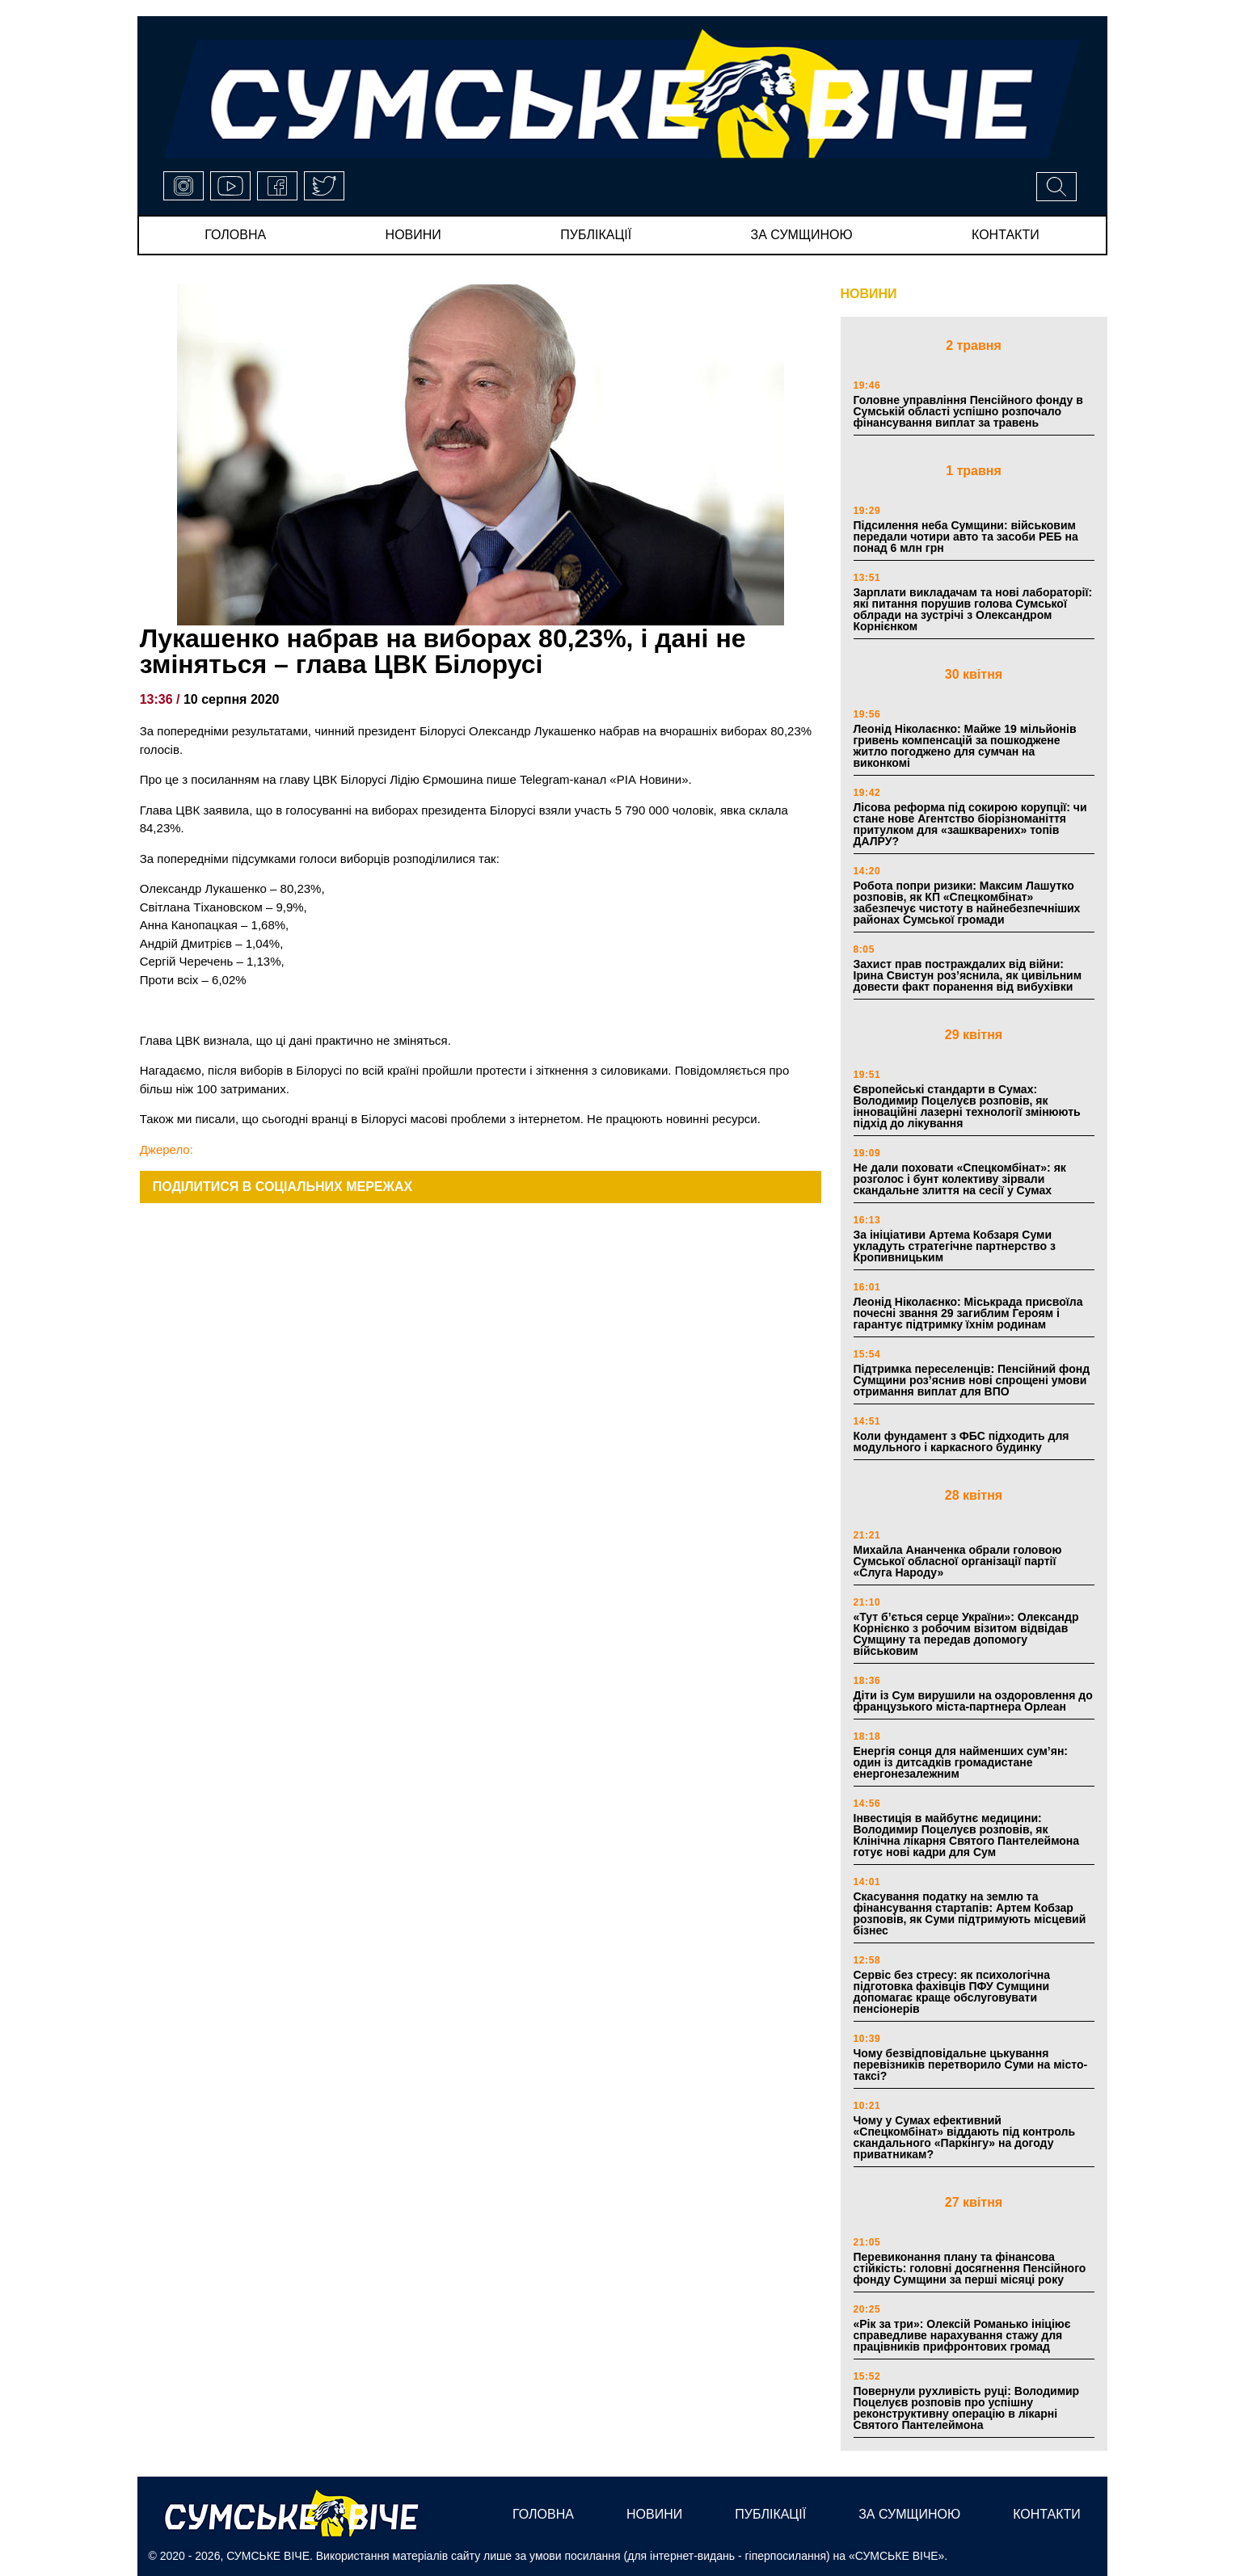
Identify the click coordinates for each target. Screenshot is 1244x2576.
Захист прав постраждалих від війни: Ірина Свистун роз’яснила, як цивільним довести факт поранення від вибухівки (968, 975)
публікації (595, 235)
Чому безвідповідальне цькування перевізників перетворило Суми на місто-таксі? (971, 2064)
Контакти (1005, 235)
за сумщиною (802, 235)
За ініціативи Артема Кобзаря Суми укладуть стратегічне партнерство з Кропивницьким (955, 1246)
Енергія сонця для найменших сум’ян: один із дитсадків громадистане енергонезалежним (961, 1762)
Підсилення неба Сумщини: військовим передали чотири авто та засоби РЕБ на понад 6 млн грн (966, 536)
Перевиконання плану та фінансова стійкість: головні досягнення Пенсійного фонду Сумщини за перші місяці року (970, 2268)
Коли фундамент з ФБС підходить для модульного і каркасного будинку (961, 1441)
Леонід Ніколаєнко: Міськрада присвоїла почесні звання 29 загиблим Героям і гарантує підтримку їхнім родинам (968, 1313)
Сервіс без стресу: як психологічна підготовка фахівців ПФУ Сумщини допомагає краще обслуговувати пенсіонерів (952, 1991)
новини (413, 235)
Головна (235, 235)
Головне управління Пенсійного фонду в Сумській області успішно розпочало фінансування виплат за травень (968, 411)
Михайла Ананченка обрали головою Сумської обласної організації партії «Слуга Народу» (958, 1561)
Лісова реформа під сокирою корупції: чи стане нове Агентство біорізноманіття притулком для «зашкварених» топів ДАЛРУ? (970, 824)
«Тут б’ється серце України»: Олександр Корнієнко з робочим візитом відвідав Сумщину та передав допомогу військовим (966, 1633)
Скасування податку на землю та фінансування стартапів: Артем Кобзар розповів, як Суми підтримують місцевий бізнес (970, 1913)
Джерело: (166, 1149)
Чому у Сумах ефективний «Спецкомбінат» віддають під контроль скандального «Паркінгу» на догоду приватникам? (965, 2137)
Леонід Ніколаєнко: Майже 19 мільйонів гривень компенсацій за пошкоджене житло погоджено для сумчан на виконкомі (965, 745)
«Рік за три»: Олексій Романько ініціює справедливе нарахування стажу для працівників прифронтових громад (962, 2335)
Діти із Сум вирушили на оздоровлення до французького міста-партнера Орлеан (973, 1701)
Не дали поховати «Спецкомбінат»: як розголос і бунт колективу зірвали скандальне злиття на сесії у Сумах (960, 1179)
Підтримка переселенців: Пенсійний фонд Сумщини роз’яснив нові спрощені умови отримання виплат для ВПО (972, 1380)
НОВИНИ (869, 294)
